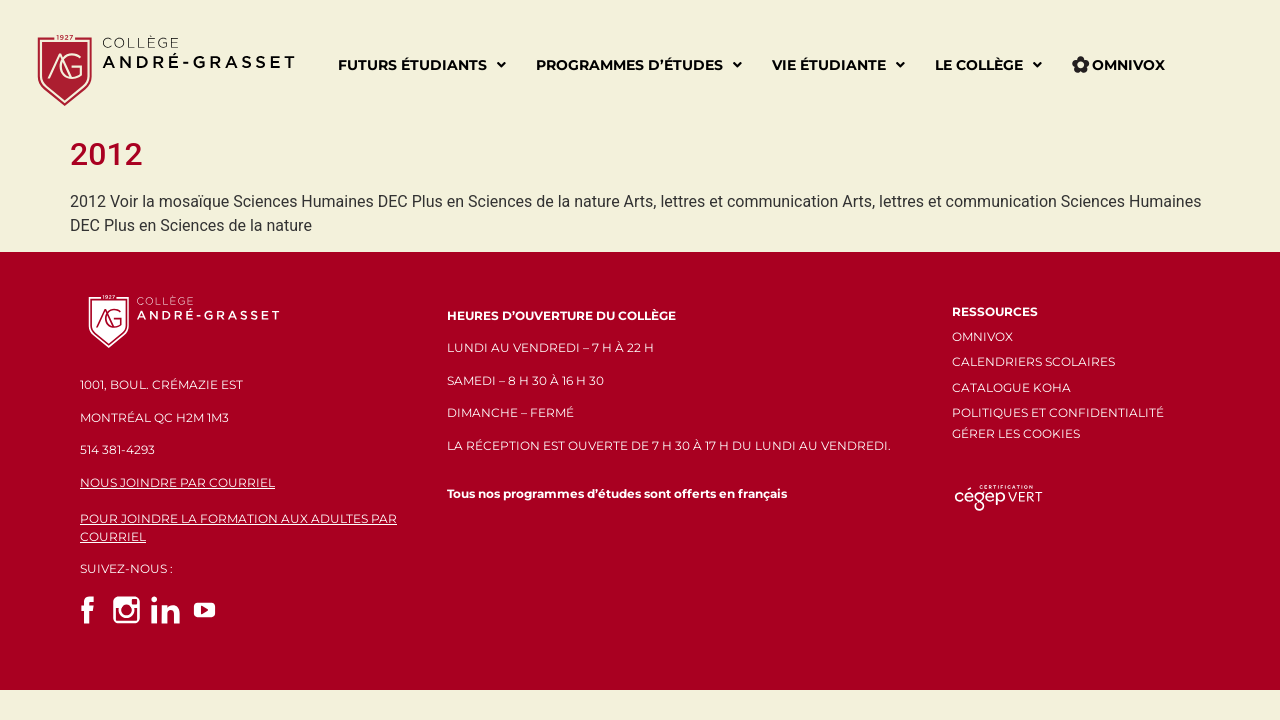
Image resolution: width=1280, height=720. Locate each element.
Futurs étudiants (422, 65)
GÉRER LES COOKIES (1016, 433)
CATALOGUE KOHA (1011, 387)
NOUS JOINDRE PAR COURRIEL (177, 482)
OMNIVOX (982, 336)
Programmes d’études (639, 65)
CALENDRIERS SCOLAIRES (1033, 361)
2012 (106, 154)
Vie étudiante (838, 65)
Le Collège (988, 65)
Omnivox (1118, 65)
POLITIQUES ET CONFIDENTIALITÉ (1058, 412)
